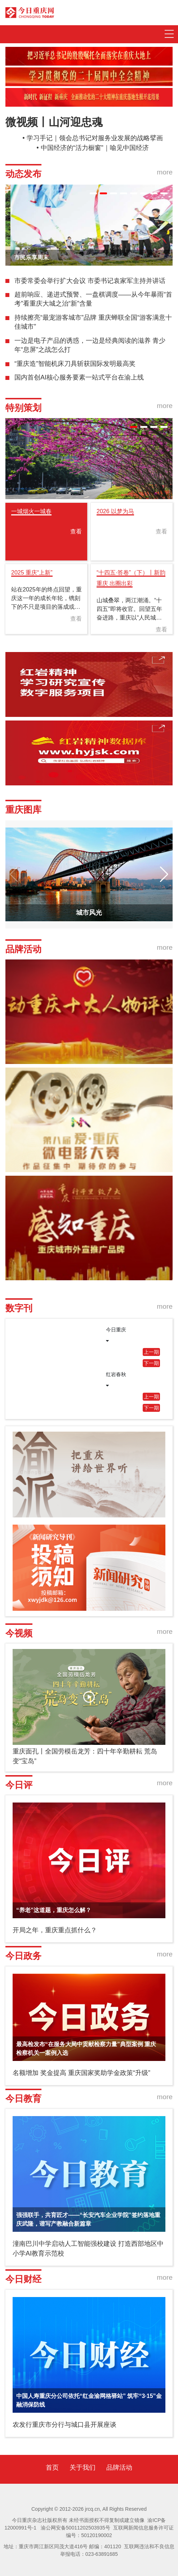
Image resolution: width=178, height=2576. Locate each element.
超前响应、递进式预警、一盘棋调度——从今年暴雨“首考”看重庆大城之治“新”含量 (93, 299)
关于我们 (82, 2467)
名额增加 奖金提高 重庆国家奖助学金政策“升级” (81, 2072)
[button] (93, 193)
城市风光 (89, 912)
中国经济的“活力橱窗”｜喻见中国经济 (95, 147)
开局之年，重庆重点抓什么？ (55, 1930)
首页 (52, 2467)
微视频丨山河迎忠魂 (54, 122)
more (165, 172)
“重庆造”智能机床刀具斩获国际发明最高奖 (74, 363)
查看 (76, 531)
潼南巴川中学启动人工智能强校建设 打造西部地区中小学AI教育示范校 (88, 2248)
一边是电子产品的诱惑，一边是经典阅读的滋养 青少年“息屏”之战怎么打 (89, 345)
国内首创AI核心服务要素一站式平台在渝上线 (79, 377)
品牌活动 (119, 2467)
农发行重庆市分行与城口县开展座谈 (64, 2424)
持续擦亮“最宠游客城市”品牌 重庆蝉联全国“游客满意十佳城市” (93, 322)
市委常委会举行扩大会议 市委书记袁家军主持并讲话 (89, 280)
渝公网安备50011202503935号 (75, 2528)
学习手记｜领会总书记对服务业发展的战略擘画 (95, 138)
